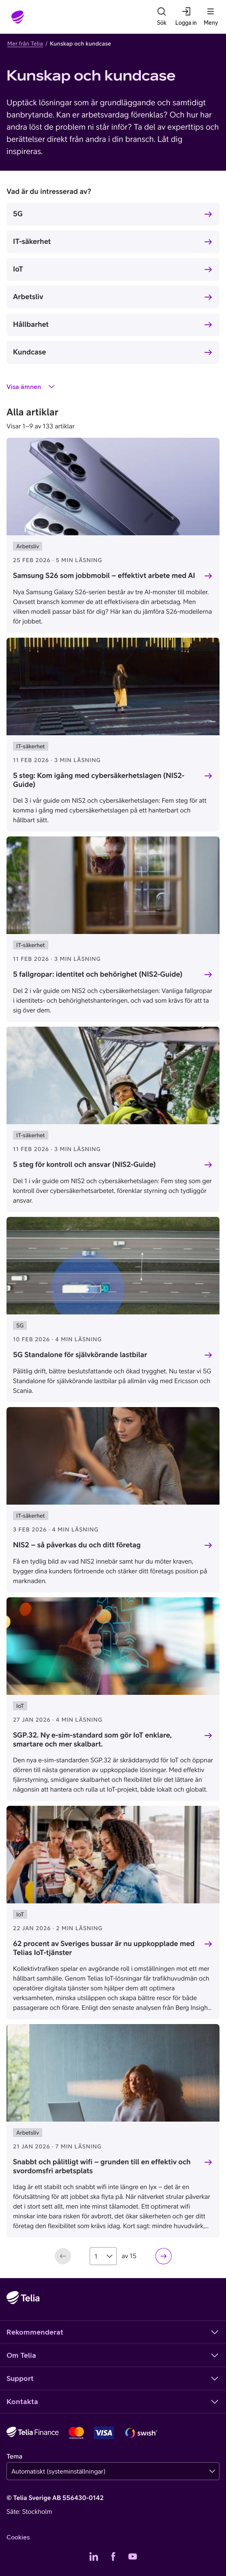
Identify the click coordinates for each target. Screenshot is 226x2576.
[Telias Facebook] (113, 2556)
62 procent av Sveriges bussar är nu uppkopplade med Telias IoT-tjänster (104, 1948)
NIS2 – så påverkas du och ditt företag (77, 1544)
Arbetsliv (28, 296)
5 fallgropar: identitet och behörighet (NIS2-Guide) (98, 974)
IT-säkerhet (32, 241)
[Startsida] (17, 17)
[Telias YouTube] (132, 2556)
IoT (18, 269)
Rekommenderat (113, 2332)
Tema (14, 2456)
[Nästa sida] (163, 2256)
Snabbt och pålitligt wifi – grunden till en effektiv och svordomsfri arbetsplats (102, 2166)
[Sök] (161, 17)
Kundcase (29, 352)
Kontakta (113, 2402)
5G (18, 213)
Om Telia (113, 2355)
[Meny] (211, 17)
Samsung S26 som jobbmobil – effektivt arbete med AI (104, 575)
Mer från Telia (25, 43)
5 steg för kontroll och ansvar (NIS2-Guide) (84, 1164)
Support (113, 2378)
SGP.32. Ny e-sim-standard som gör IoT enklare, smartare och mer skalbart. (92, 1739)
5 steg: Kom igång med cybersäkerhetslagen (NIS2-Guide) (98, 780)
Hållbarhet (31, 324)
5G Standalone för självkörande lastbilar (80, 1354)
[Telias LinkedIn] (93, 2556)
